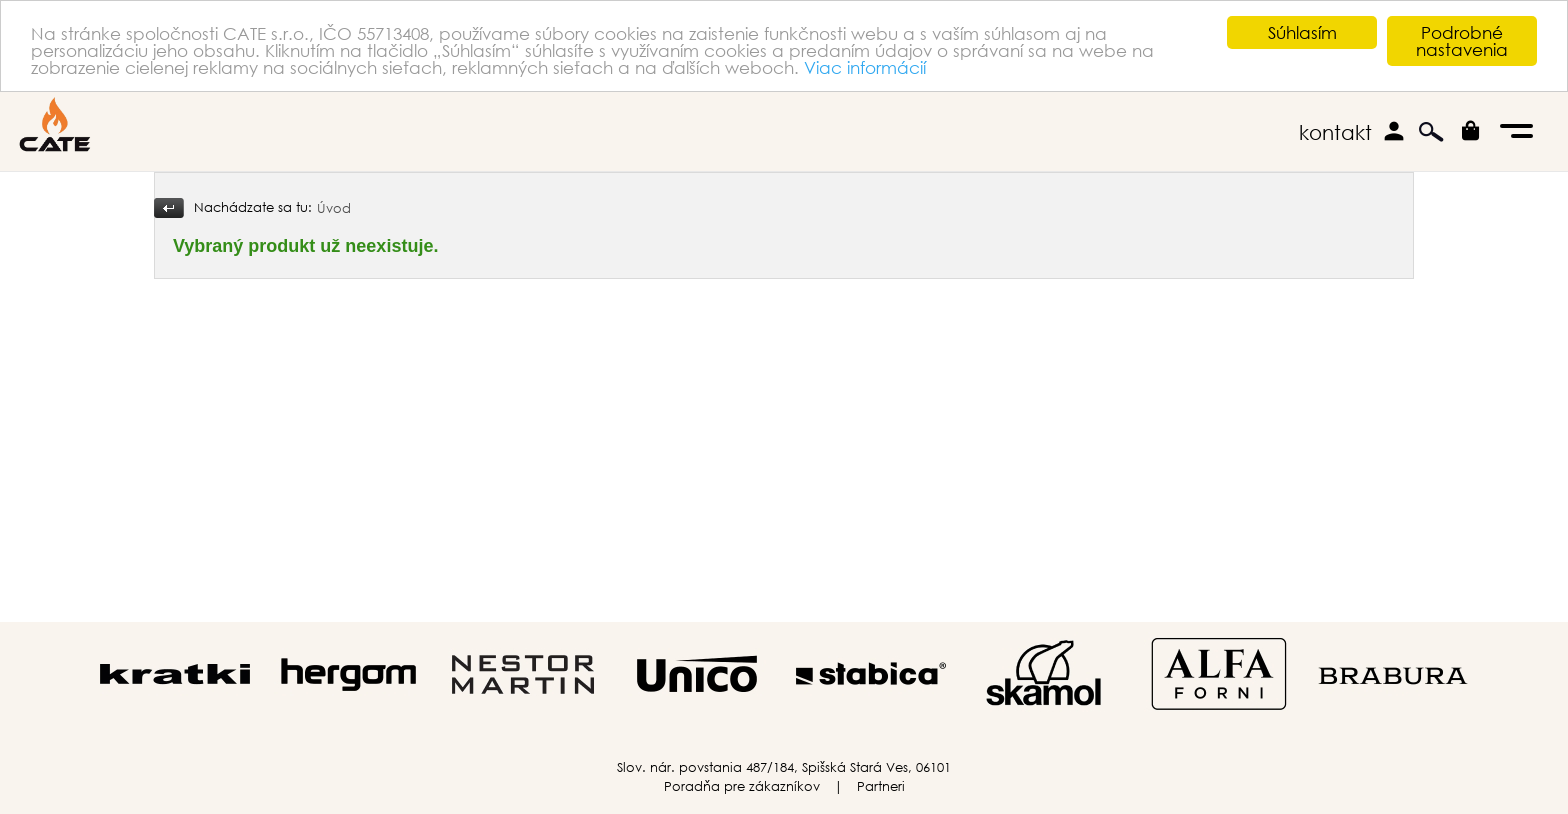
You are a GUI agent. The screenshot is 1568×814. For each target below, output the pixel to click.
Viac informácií (865, 66)
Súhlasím (1302, 32)
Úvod (334, 208)
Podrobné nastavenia (1462, 41)
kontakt (1335, 132)
